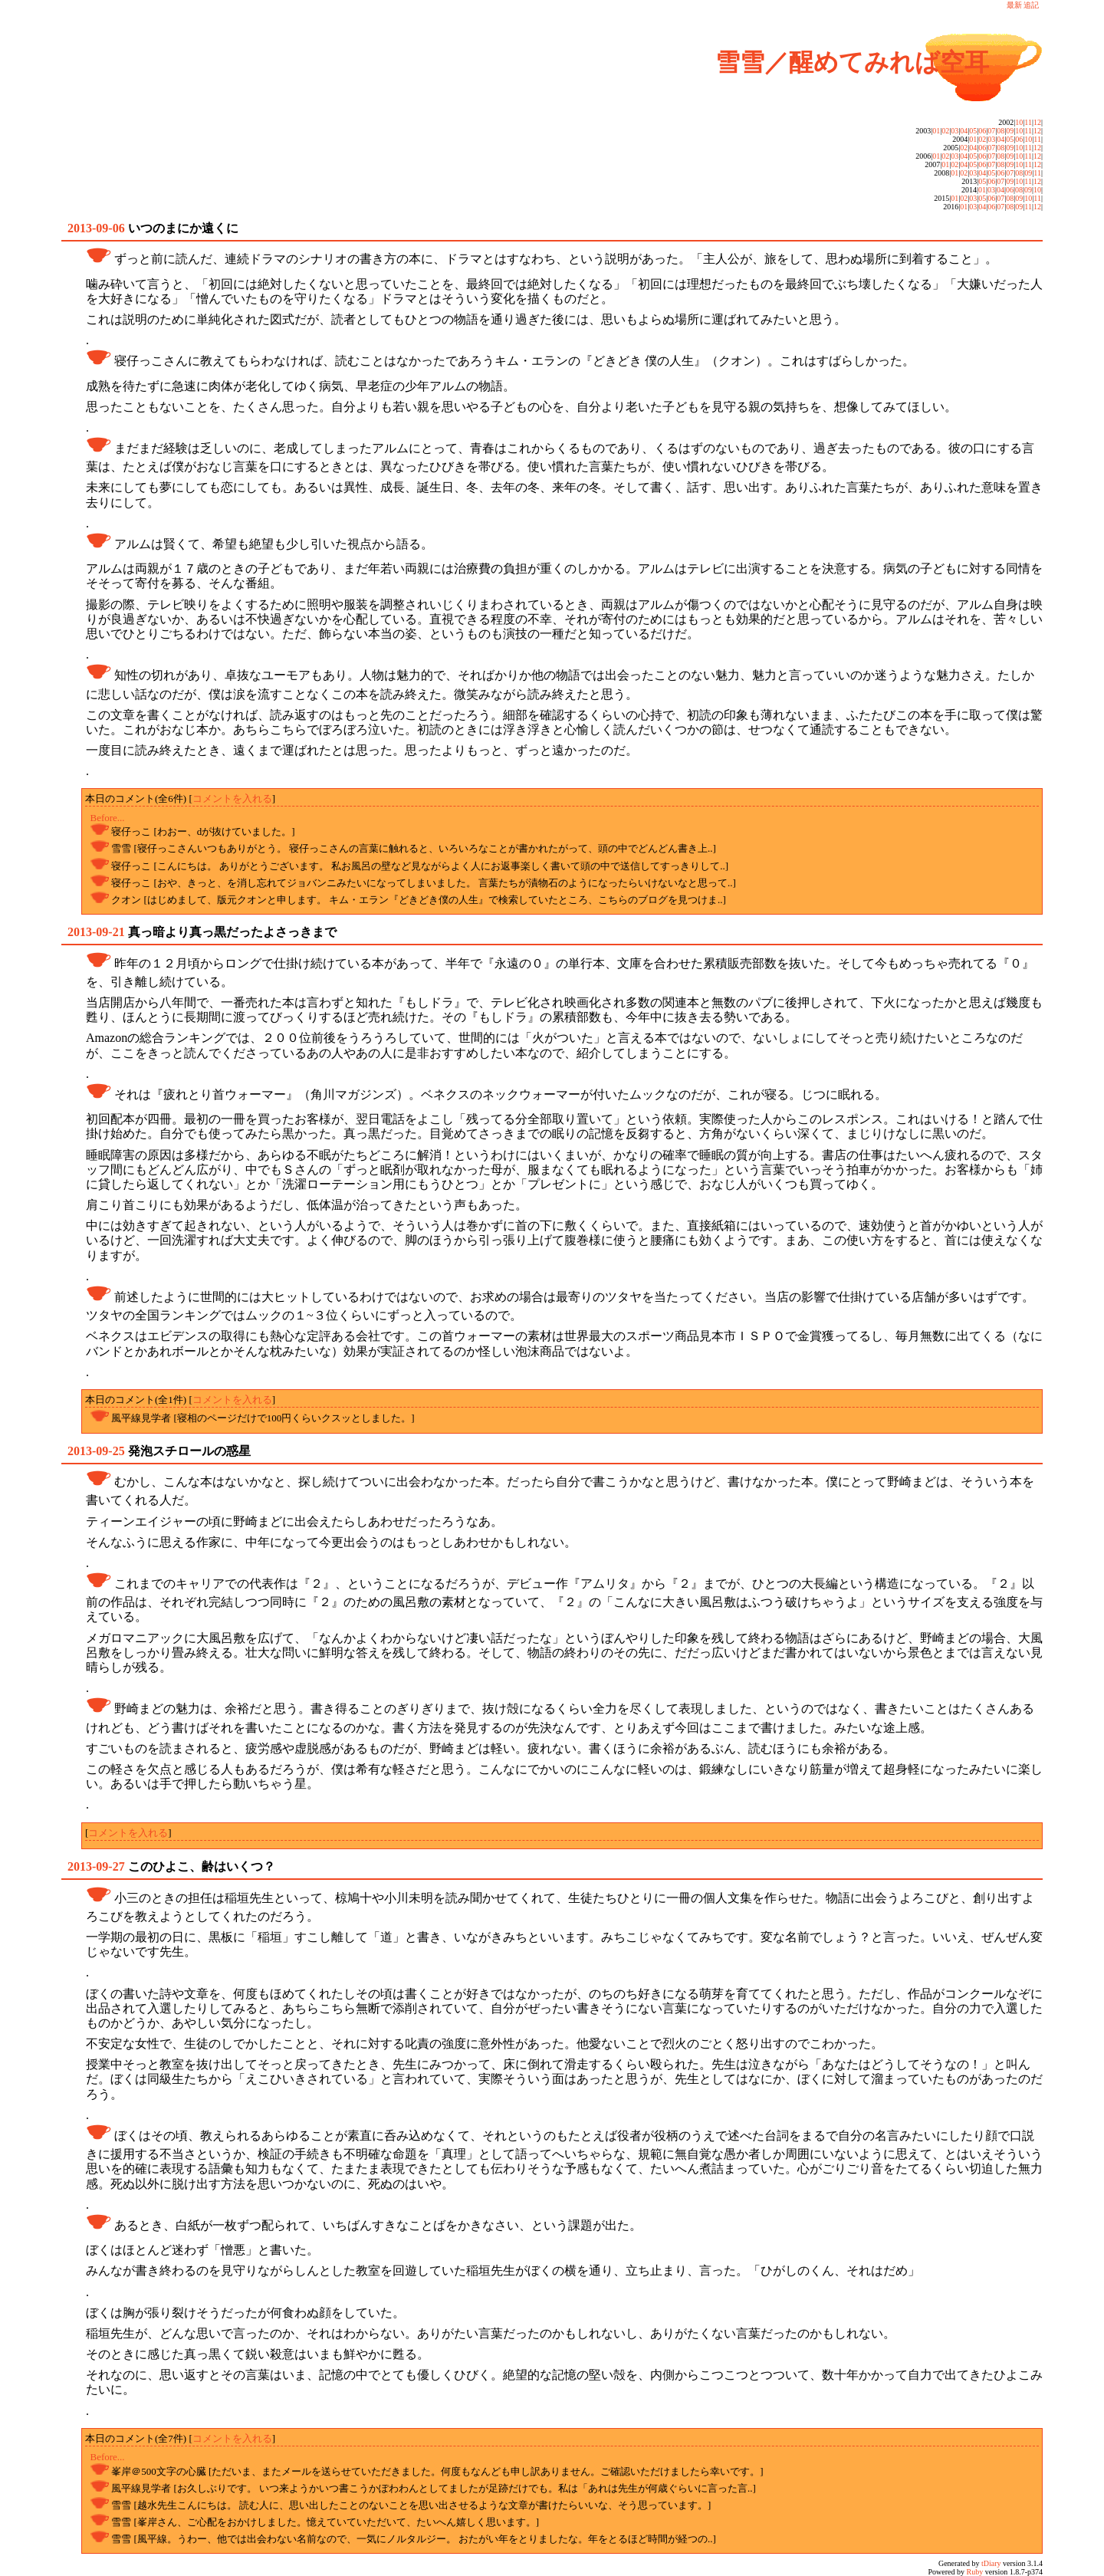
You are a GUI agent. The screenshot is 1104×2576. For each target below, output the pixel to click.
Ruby (975, 2572)
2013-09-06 (96, 228)
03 (954, 131)
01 (936, 131)
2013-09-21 (96, 931)
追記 (1031, 5)
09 (1010, 131)
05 (973, 131)
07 (991, 131)
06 (982, 131)
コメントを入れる (232, 798)
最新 (1014, 5)
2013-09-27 (96, 1866)
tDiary (991, 2563)
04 (964, 131)
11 (1028, 122)
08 (1000, 131)
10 (1019, 122)
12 (1037, 122)
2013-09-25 (96, 1450)
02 (945, 131)
